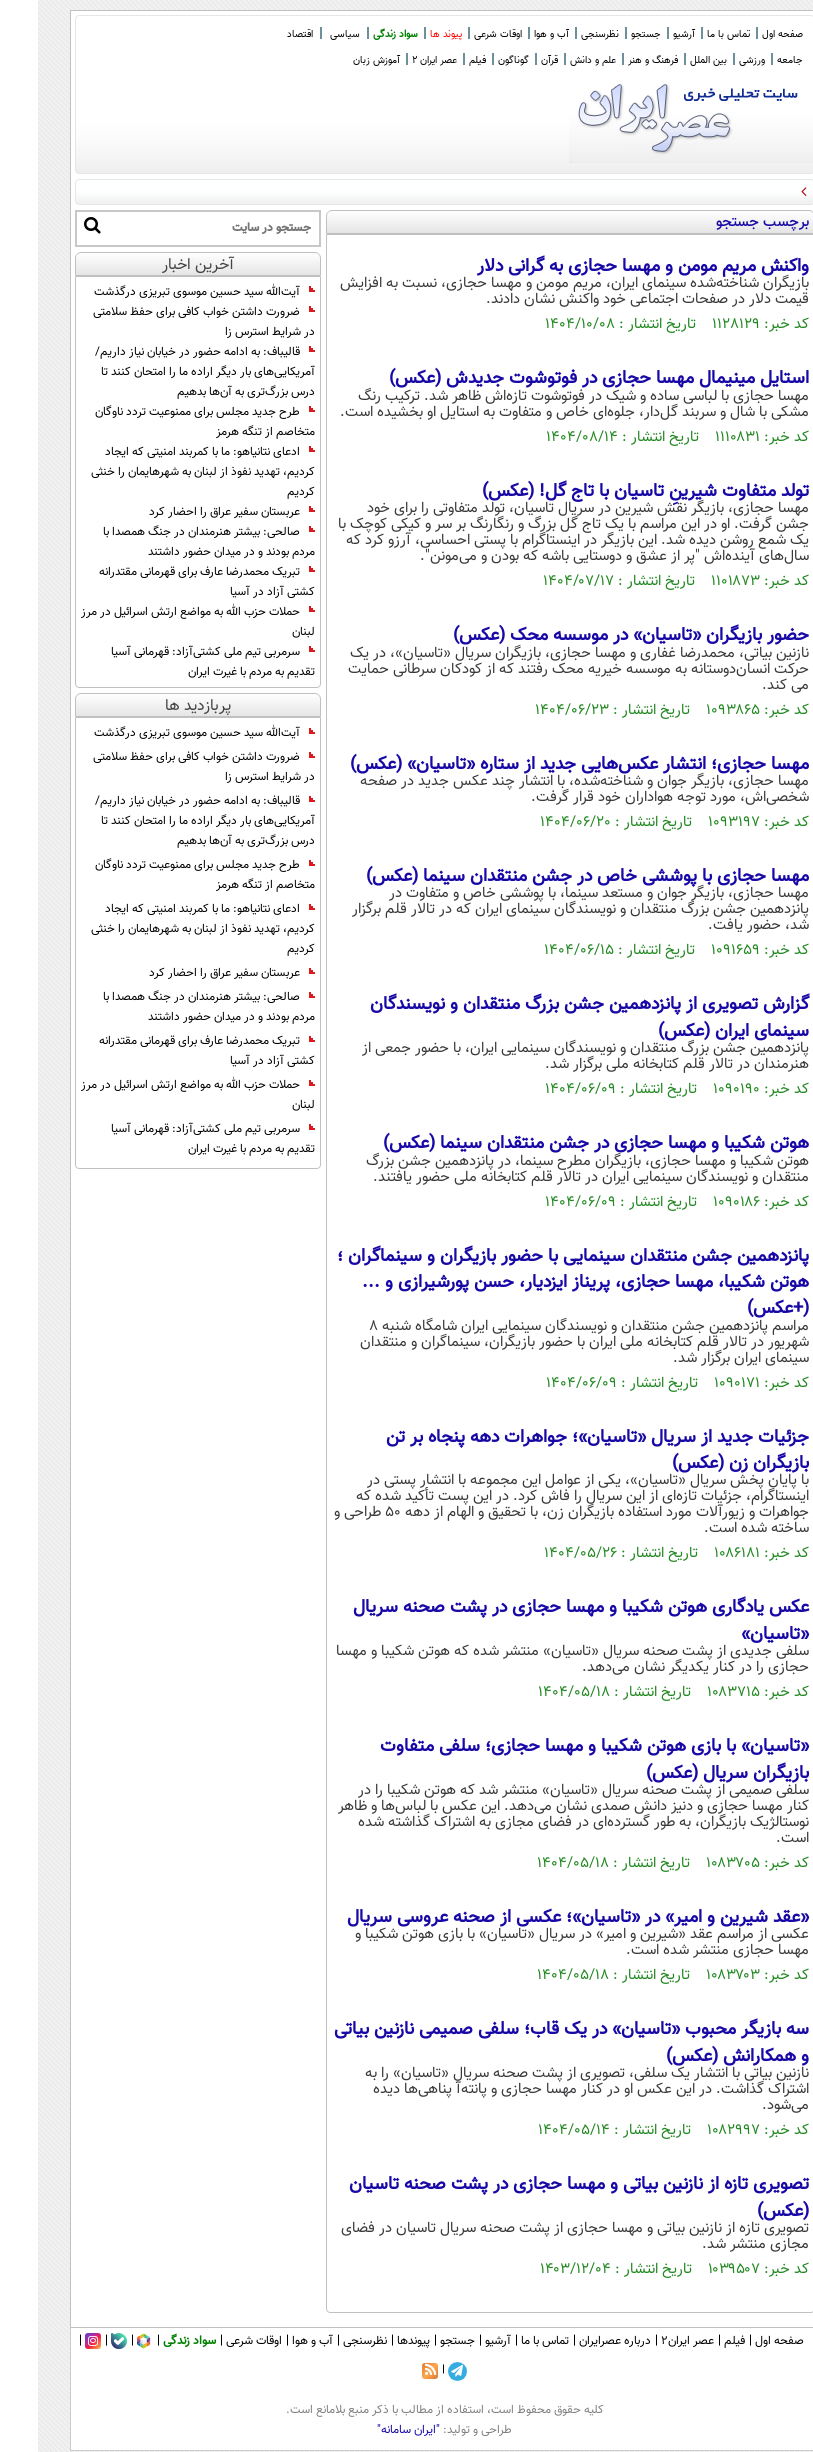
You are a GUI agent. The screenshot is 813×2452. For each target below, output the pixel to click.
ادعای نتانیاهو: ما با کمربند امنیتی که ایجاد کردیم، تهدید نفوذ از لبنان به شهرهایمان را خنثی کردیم (165, 472)
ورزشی (714, 60)
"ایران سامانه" (370, 2430)
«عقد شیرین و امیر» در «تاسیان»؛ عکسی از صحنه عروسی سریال (540, 1918)
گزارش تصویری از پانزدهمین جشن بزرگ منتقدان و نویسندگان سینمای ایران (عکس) (551, 1018)
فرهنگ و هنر (615, 60)
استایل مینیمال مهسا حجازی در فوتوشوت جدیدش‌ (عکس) (561, 379)
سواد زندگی (357, 34)
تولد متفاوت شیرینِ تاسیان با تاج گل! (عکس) (607, 492)
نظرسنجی (562, 34)
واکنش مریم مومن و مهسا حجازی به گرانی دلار (605, 267)
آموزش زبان (338, 60)
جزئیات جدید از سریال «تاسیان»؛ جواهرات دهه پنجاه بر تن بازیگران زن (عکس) (559, 1451)
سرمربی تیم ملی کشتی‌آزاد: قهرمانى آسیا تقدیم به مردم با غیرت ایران (175, 662)
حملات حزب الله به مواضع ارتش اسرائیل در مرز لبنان (160, 622)
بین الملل (670, 60)
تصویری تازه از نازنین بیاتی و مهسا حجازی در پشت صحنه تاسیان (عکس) (541, 2198)
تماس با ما (690, 34)
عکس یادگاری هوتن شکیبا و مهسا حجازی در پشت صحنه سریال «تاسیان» (543, 1621)
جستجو (608, 34)
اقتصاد (262, 34)
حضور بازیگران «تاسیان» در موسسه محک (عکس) (593, 636)
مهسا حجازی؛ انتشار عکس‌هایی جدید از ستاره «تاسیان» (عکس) (541, 765)
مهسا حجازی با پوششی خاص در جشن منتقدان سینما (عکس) (549, 877)
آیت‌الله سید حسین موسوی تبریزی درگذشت (166, 292)
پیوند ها (408, 34)
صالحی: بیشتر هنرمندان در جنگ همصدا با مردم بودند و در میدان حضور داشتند (171, 542)
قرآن (511, 60)
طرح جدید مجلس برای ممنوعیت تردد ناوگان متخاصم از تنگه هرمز (167, 422)
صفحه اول (744, 34)
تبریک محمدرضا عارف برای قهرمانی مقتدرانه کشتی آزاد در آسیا (169, 582)
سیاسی (307, 34)
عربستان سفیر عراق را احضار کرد (194, 512)
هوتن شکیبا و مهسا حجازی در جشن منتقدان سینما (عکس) (558, 1144)
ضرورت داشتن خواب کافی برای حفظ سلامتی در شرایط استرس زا (166, 322)
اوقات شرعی (460, 34)
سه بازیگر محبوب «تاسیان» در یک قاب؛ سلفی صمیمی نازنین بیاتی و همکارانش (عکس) (533, 2043)
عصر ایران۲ (649, 2341)
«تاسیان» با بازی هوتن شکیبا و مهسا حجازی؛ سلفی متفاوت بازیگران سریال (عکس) (556, 1760)
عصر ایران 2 (396, 60)
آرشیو (646, 34)
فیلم (439, 60)
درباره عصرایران (577, 2341)
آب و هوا (513, 34)
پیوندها (375, 2341)
